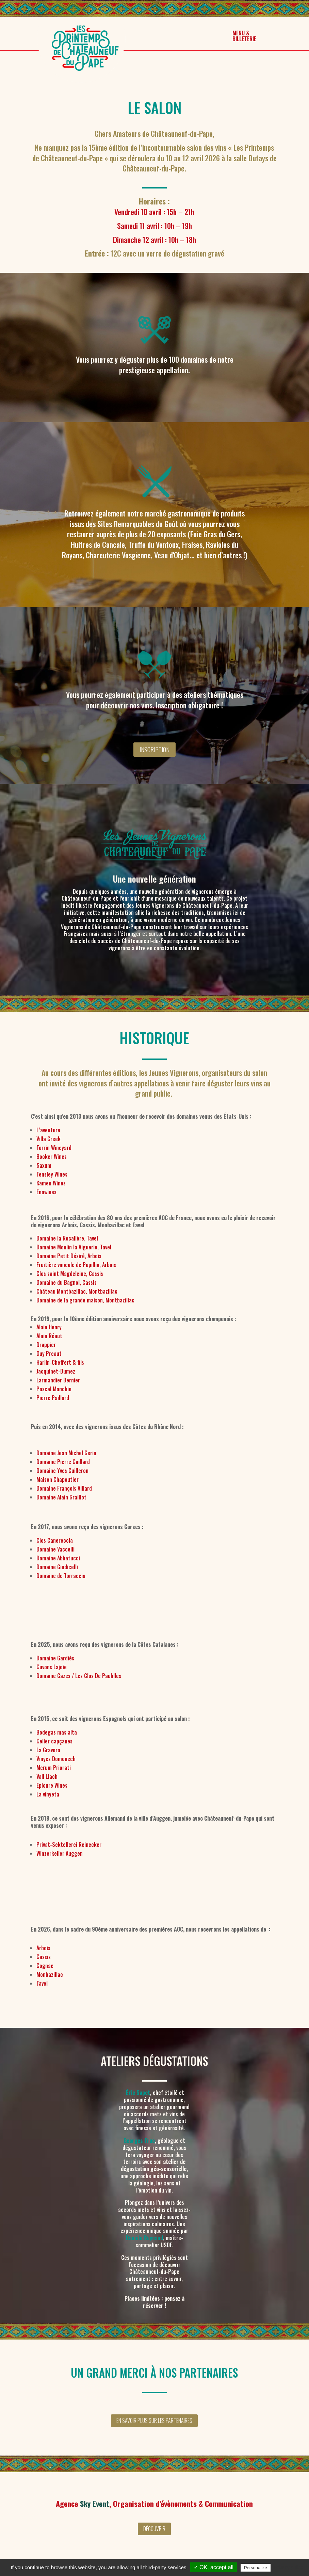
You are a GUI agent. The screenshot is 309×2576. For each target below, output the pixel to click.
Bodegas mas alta (56, 1732)
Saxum (43, 1165)
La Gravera (48, 1750)
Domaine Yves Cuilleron (62, 1470)
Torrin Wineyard (53, 1148)
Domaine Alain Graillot (61, 1497)
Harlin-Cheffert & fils (60, 1362)
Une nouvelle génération (154, 878)
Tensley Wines (51, 1174)
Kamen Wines (51, 1183)
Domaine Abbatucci (58, 1558)
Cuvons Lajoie (51, 1667)
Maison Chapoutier (57, 1479)
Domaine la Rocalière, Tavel (67, 1238)
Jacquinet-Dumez (55, 1371)
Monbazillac (49, 1974)
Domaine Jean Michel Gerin (66, 1453)
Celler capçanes (54, 1741)
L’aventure (48, 1130)
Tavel (42, 1983)
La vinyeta (47, 1794)
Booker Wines (51, 1156)
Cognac (44, 1966)
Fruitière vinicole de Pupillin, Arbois (76, 1265)
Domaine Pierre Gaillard (63, 1462)
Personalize (255, 2567)
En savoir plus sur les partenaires (154, 2420)
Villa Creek (48, 1139)
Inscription (154, 749)
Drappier (46, 1345)
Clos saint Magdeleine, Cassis (69, 1273)
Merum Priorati (53, 1767)
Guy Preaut (49, 1353)
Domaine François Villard (64, 1488)
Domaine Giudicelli (57, 1567)
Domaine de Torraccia (60, 1576)
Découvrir (154, 2529)
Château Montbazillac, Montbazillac (76, 1291)
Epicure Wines (51, 1785)
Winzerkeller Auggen (59, 1853)
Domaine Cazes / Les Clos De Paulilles (78, 1676)
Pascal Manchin (53, 1389)
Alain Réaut (49, 1336)
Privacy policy (288, 2567)
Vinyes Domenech (56, 1759)
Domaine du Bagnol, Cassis (66, 1282)
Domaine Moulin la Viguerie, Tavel (73, 1247)
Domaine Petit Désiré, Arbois (68, 1256)
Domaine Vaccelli (55, 1549)
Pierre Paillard (52, 1398)
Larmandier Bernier (58, 1380)
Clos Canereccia (54, 1540)
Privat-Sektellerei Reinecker (68, 1844)
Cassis (43, 1957)
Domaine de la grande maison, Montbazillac (85, 1300)
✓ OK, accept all (213, 2567)
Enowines (46, 1192)
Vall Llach (47, 1776)
